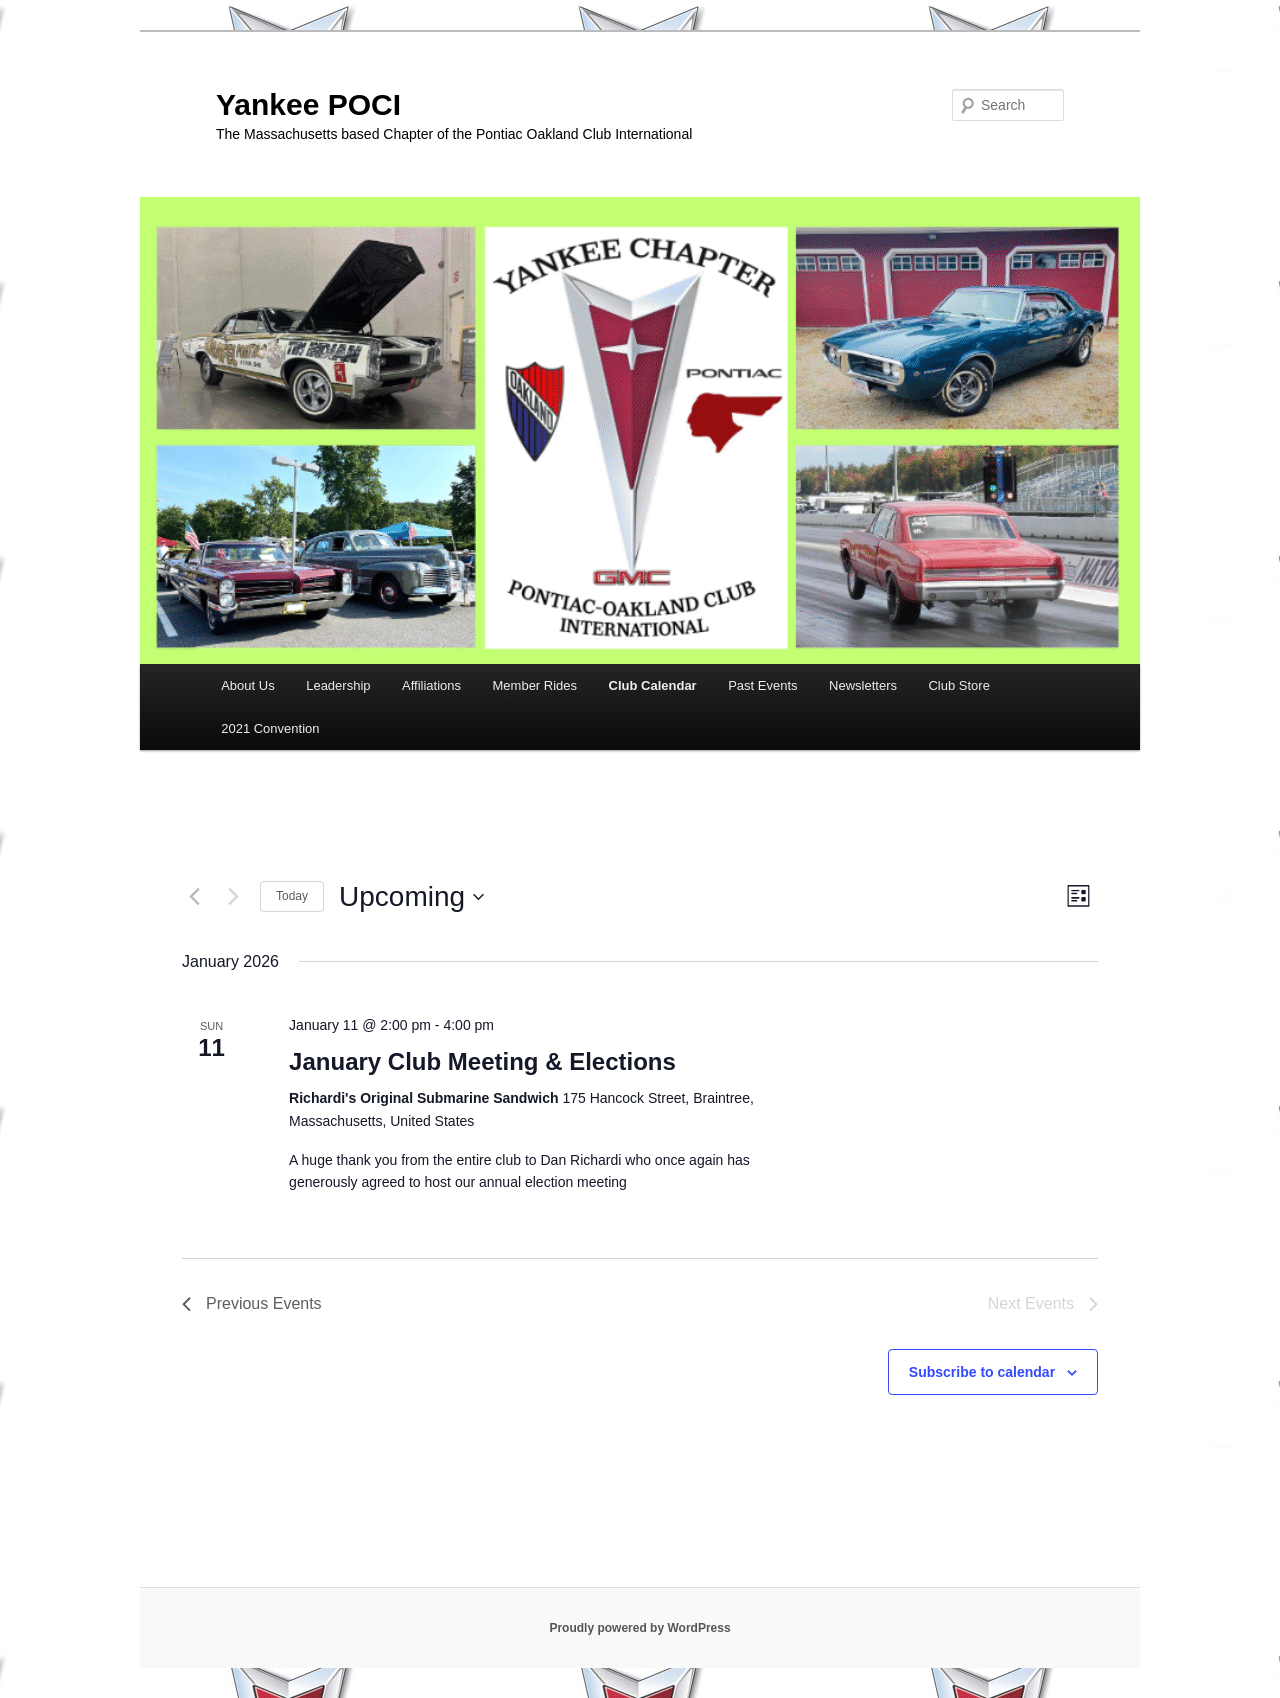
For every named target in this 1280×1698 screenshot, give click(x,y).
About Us (247, 685)
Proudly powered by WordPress (639, 1628)
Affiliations (431, 685)
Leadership (338, 685)
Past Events (762, 685)
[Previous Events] (194, 897)
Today (292, 896)
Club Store (958, 685)
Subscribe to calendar (982, 1372)
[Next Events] (233, 897)
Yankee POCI (308, 104)
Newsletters (863, 685)
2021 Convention (270, 728)
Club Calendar (653, 685)
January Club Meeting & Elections (482, 1061)
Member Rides (535, 685)
